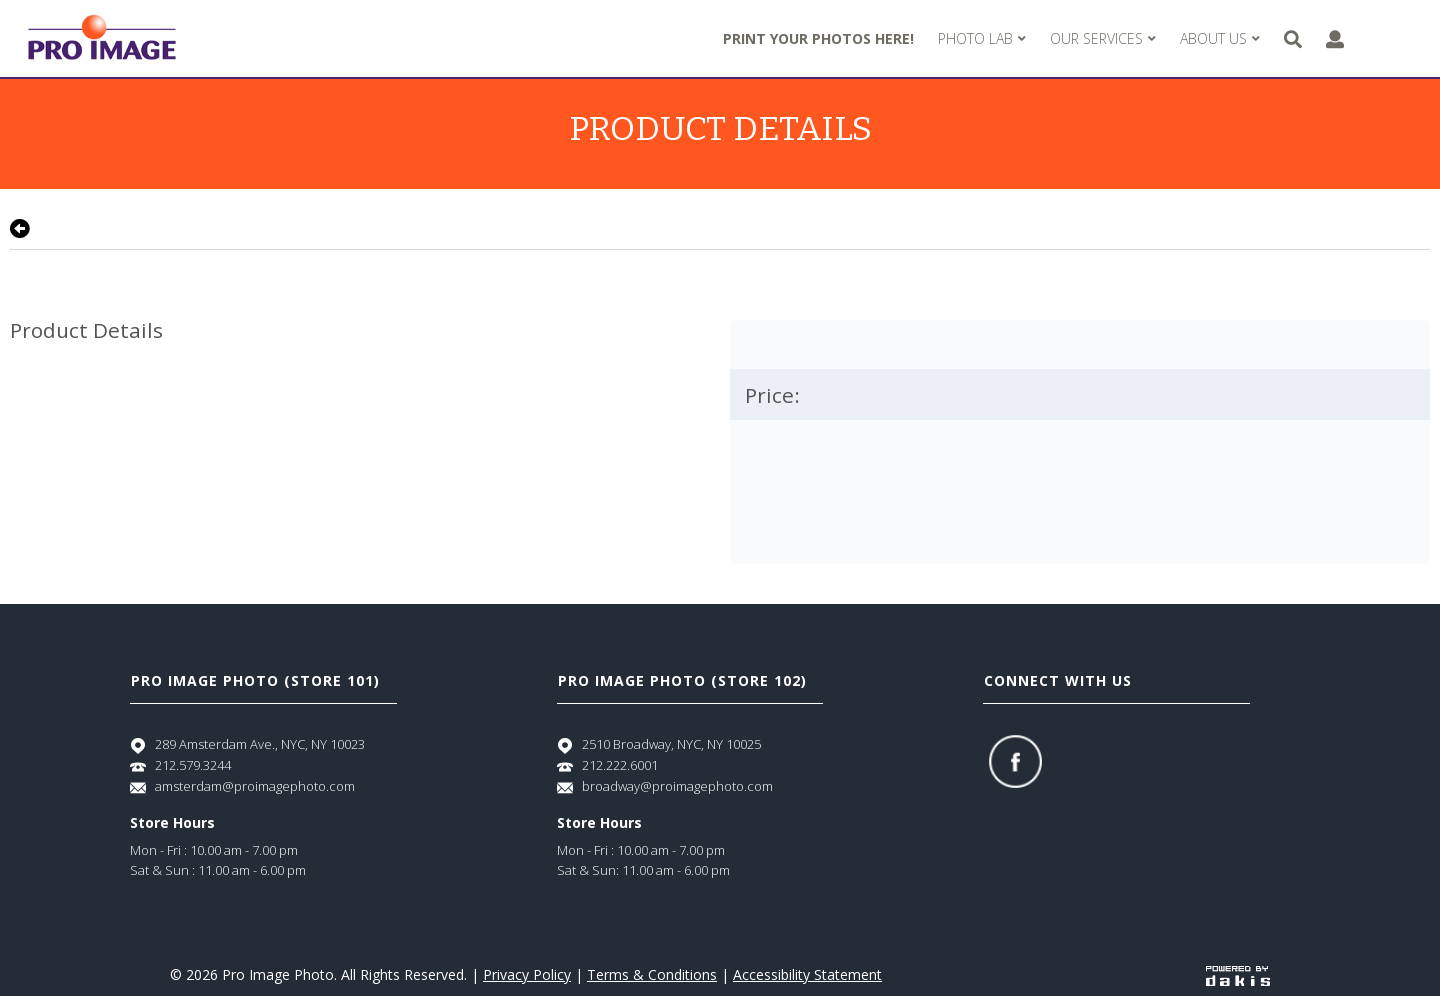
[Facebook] (1015, 761)
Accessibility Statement (807, 974)
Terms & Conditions (652, 974)
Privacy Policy (527, 974)
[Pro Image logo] (102, 38)
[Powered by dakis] (1238, 974)
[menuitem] (982, 39)
